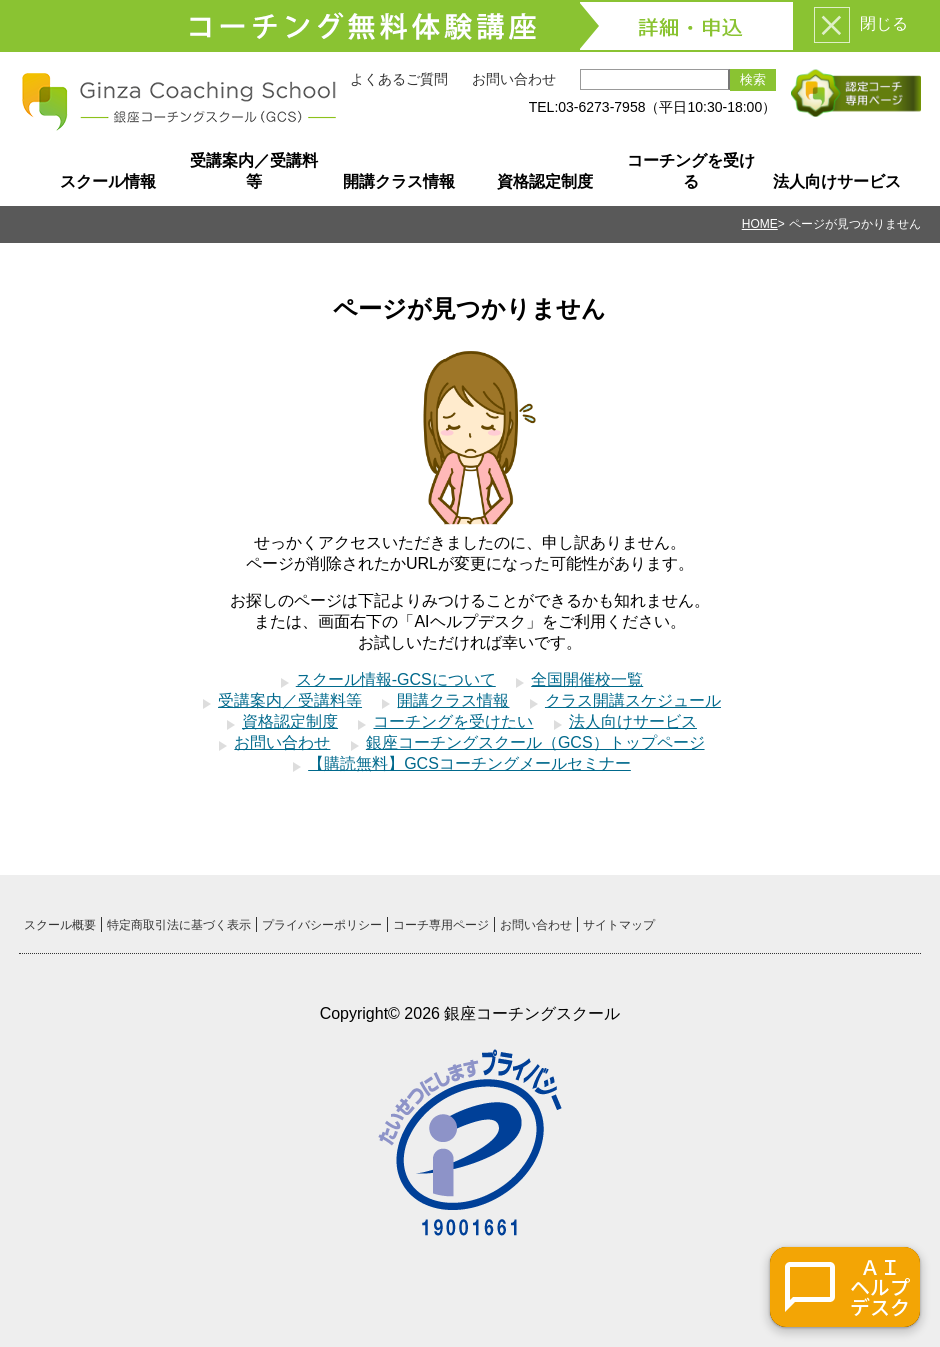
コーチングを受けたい (453, 721)
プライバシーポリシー (322, 925)
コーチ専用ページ (441, 925)
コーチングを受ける (691, 171)
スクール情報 (108, 181)
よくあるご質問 (399, 79)
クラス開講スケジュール (633, 700)
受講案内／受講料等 (254, 171)
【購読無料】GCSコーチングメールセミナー (469, 763)
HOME (760, 224)
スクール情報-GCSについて (396, 679)
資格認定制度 (545, 181)
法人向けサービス (837, 181)
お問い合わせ (514, 79)
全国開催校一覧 (587, 679)
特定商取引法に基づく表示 (179, 925)
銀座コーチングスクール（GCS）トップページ (535, 742)
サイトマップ (619, 925)
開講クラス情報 (399, 181)
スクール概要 (60, 925)
